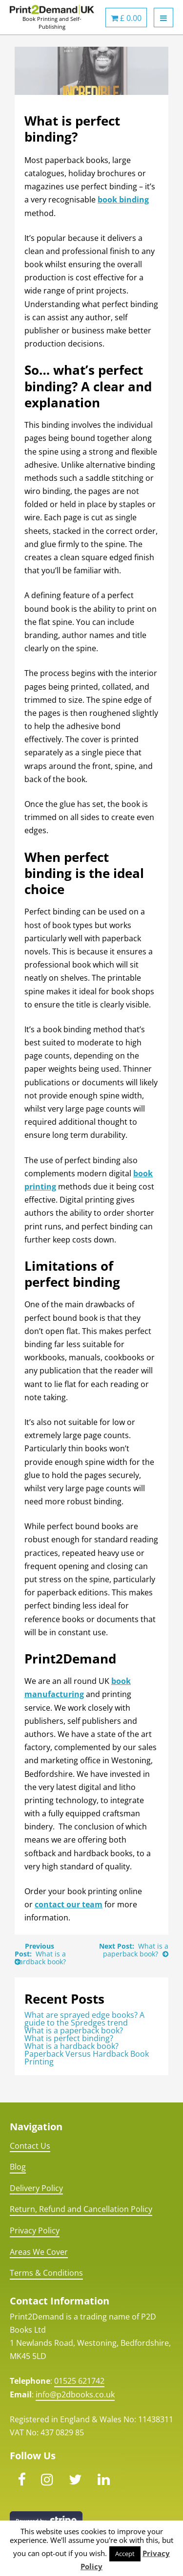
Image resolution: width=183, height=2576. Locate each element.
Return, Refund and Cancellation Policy (81, 2209)
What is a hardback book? (40, 1957)
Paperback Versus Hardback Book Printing (86, 2057)
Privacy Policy (35, 2230)
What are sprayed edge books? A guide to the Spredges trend (84, 2019)
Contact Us (30, 2145)
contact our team (68, 1904)
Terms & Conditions (46, 2272)
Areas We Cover (39, 2252)
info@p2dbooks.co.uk (75, 2394)
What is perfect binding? (68, 2038)
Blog (18, 2166)
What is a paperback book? (135, 1949)
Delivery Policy (36, 2188)
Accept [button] (125, 2553)
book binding (123, 199)
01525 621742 (79, 2380)
